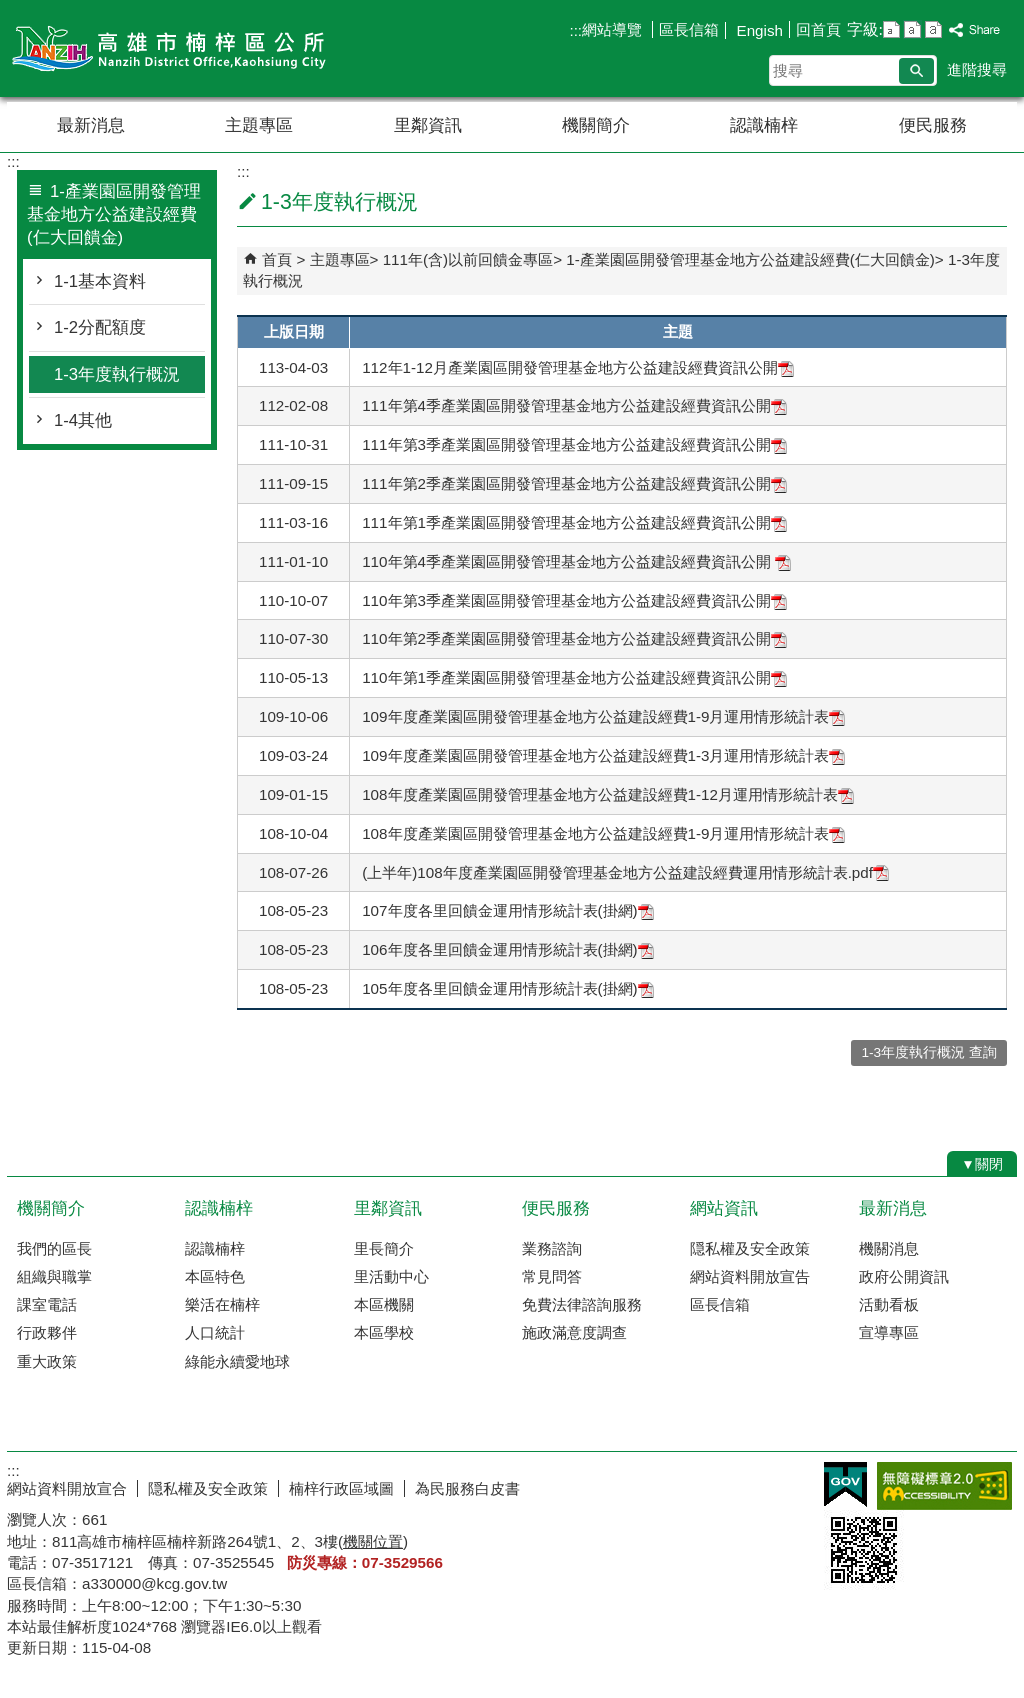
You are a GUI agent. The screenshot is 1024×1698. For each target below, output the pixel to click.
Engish (757, 30)
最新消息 (91, 125)
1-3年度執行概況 (117, 374)
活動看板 (889, 1304)
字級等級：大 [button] (933, 29)
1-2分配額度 (100, 327)
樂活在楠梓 (222, 1304)
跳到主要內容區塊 (10, 10)
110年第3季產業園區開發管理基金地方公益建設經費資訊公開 (574, 600)
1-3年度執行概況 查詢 (929, 1052)
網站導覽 (614, 29)
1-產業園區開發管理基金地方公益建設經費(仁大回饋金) (750, 259)
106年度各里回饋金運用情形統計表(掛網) (507, 949)
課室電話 (47, 1304)
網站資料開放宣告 (750, 1276)
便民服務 (933, 125)
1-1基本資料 (100, 281)
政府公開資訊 (904, 1276)
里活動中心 (391, 1276)
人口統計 (215, 1332)
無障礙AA (944, 1486)
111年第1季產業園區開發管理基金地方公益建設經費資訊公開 (574, 522)
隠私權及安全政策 (750, 1248)
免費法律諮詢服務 (582, 1304)
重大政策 (47, 1361)
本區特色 (215, 1276)
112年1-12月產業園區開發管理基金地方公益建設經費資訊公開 (578, 367)
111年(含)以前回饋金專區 (468, 259)
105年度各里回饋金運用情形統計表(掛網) (507, 988)
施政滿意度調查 (574, 1332)
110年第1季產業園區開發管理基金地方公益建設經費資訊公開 (574, 677)
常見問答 (552, 1276)
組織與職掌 (54, 1276)
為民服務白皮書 (467, 1488)
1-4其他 (83, 420)
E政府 (845, 1484)
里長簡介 (384, 1248)
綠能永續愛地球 (237, 1361)
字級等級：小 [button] (891, 29)
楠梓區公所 (176, 48)
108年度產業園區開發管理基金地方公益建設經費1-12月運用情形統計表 (608, 794)
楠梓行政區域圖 (341, 1488)
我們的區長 (54, 1248)
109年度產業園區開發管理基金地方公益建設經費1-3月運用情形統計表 (603, 755)
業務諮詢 (552, 1248)
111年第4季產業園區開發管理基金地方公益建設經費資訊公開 (574, 405)
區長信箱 (689, 29)
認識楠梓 (764, 125)
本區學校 (384, 1332)
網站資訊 (724, 1208)
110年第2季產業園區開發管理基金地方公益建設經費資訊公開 (574, 638)
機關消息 (889, 1248)
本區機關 (384, 1304)
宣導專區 (889, 1332)
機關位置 (373, 1541)
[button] (916, 71)
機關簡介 (596, 125)
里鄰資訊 (428, 125)
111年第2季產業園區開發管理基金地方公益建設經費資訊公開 (574, 483)
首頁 (277, 259)
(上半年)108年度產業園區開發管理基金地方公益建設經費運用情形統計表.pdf (625, 872)
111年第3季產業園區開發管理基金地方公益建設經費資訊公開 (574, 444)
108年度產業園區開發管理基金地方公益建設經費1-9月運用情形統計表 (603, 833)
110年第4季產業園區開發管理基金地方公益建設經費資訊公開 (576, 561)
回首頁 (818, 29)
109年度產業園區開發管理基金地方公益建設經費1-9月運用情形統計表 (603, 716)
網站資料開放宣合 (67, 1488)
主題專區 (259, 125)
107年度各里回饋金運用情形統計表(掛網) (507, 910)
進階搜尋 (977, 69)
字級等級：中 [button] (912, 29)
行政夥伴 (47, 1332)
